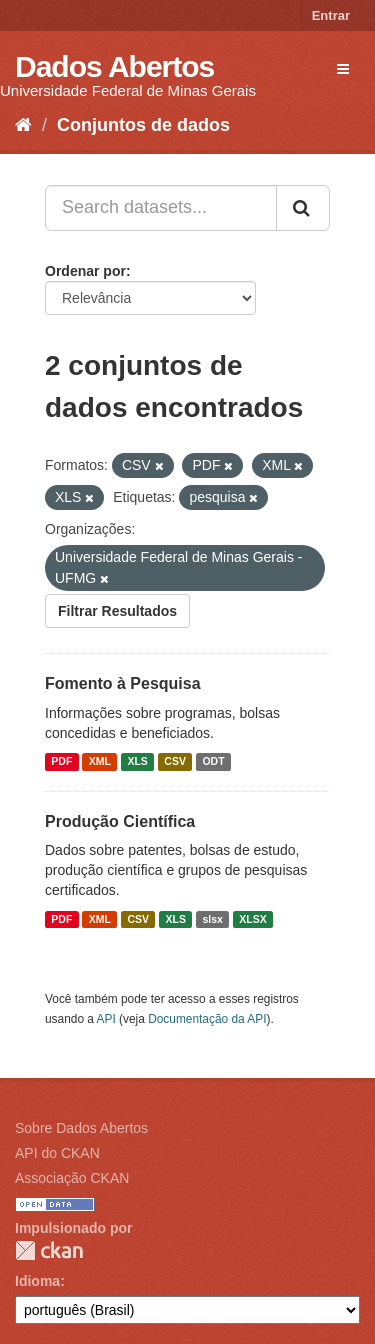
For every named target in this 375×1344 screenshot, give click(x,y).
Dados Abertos (114, 66)
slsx (212, 919)
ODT (213, 762)
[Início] (23, 125)
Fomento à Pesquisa (123, 683)
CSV (175, 762)
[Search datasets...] (161, 208)
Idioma (37, 1281)
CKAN (49, 1250)
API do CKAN (57, 1153)
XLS (137, 762)
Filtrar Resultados (117, 611)
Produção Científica (120, 821)
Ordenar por (85, 271)
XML (100, 762)
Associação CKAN (72, 1178)
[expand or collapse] (343, 69)
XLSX (252, 919)
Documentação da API (207, 1019)
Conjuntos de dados (143, 125)
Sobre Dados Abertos (81, 1128)
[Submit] (303, 208)
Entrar (331, 15)
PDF (61, 762)
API (106, 1019)
